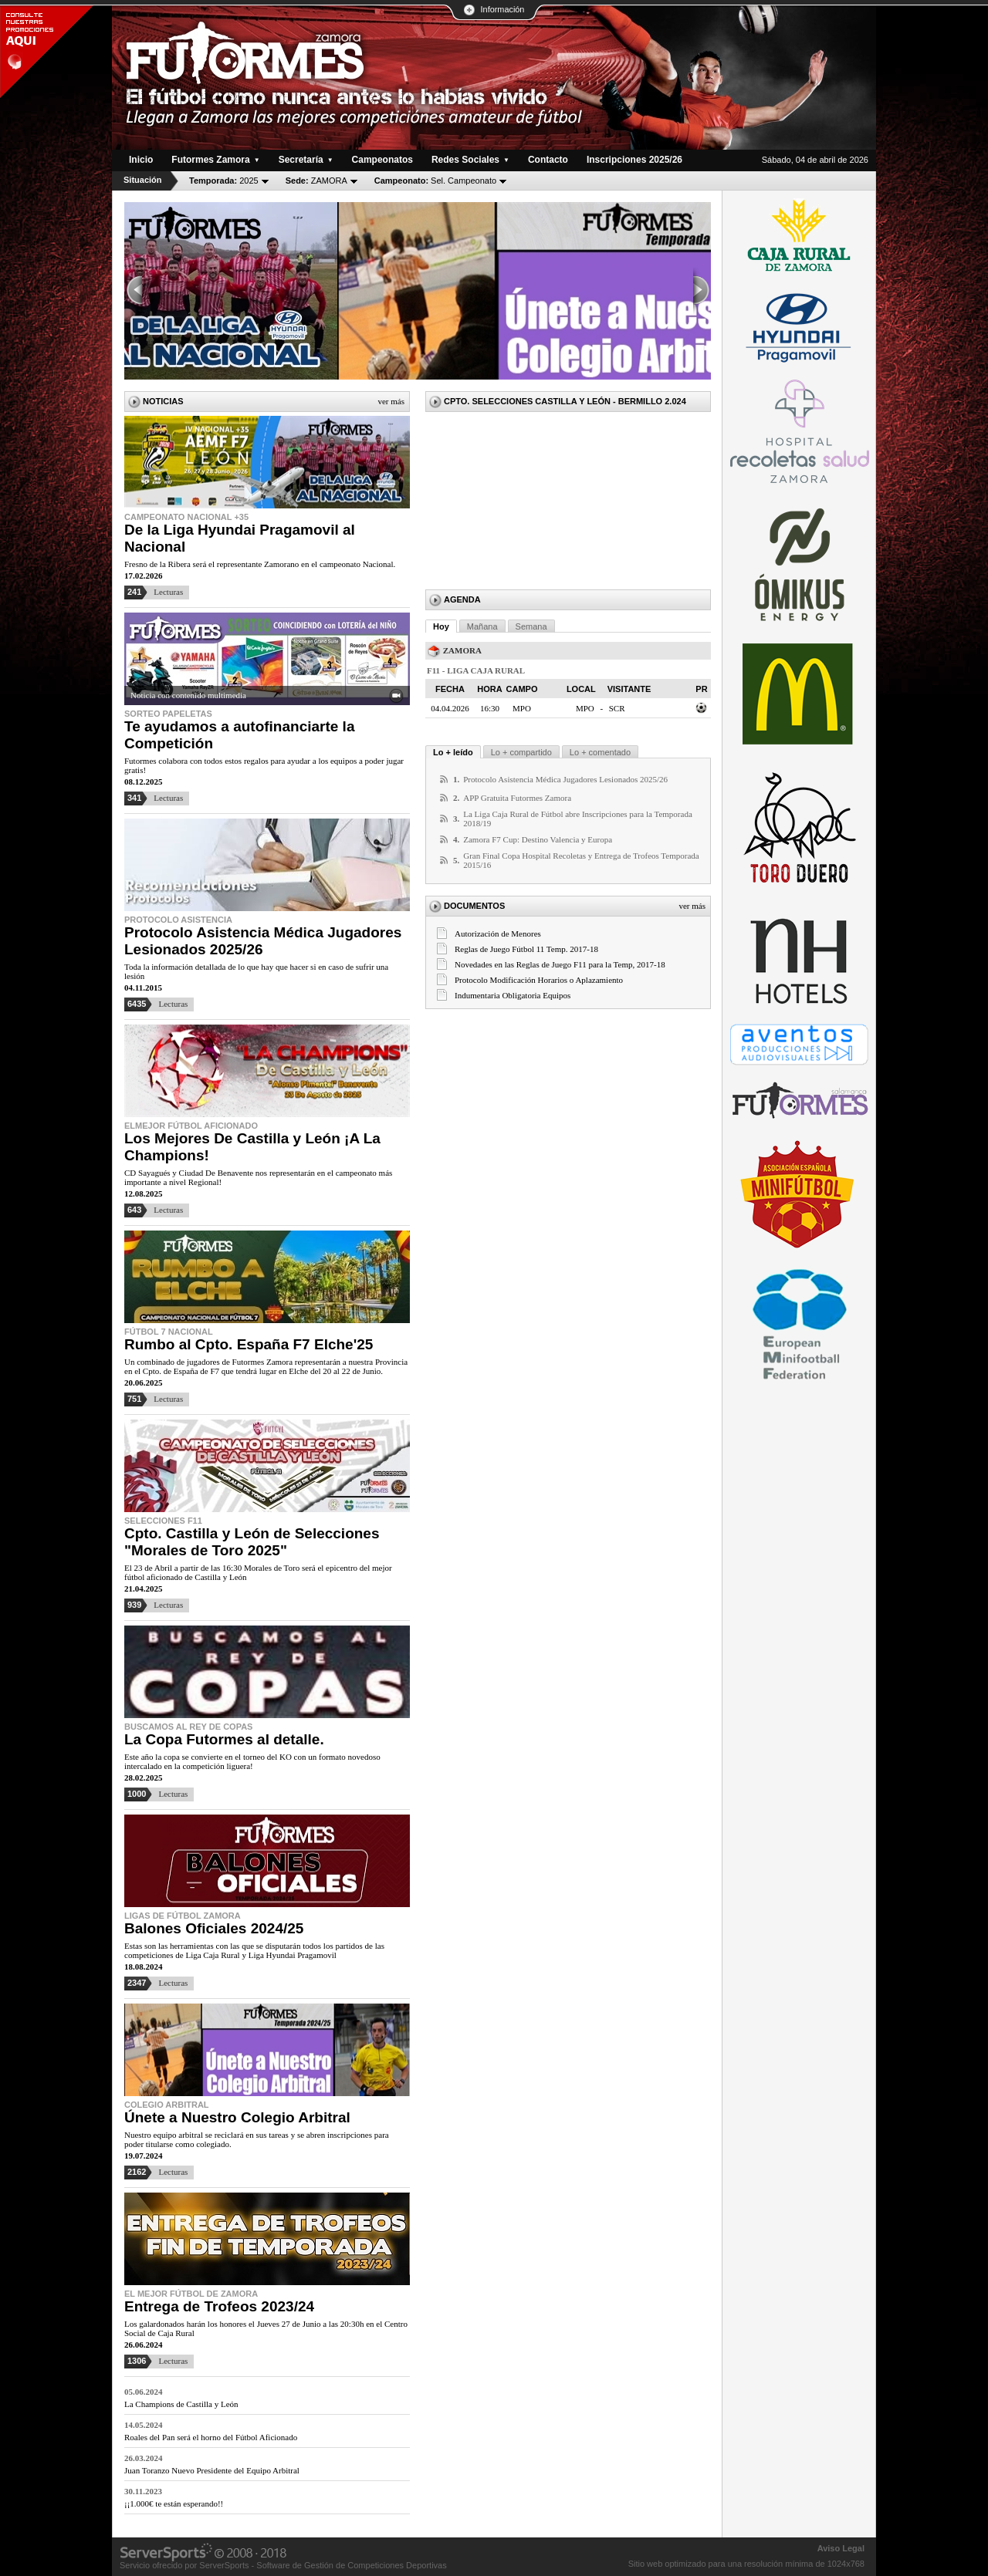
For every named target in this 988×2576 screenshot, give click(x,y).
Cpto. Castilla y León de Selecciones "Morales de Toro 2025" (252, 1541)
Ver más (390, 401)
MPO (585, 708)
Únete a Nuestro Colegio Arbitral (237, 2117)
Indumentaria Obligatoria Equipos (512, 995)
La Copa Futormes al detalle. (224, 1739)
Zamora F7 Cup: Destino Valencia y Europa (537, 839)
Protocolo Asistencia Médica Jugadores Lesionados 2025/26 (565, 779)
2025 (224, 180)
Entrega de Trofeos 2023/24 (219, 2306)
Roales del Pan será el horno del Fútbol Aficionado (210, 2437)
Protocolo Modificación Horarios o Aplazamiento (539, 979)
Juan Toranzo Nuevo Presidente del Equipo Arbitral (211, 2470)
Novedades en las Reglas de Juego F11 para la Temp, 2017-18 (560, 964)
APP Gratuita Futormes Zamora (517, 797)
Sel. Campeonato (435, 180)
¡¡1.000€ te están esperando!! (173, 2503)
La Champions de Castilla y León (181, 2404)
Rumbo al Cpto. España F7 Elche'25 (248, 1344)
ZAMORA (316, 180)
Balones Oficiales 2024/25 (213, 1928)
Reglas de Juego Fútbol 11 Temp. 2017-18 (526, 949)
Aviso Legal (840, 2548)
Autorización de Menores (498, 933)
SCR (617, 708)
